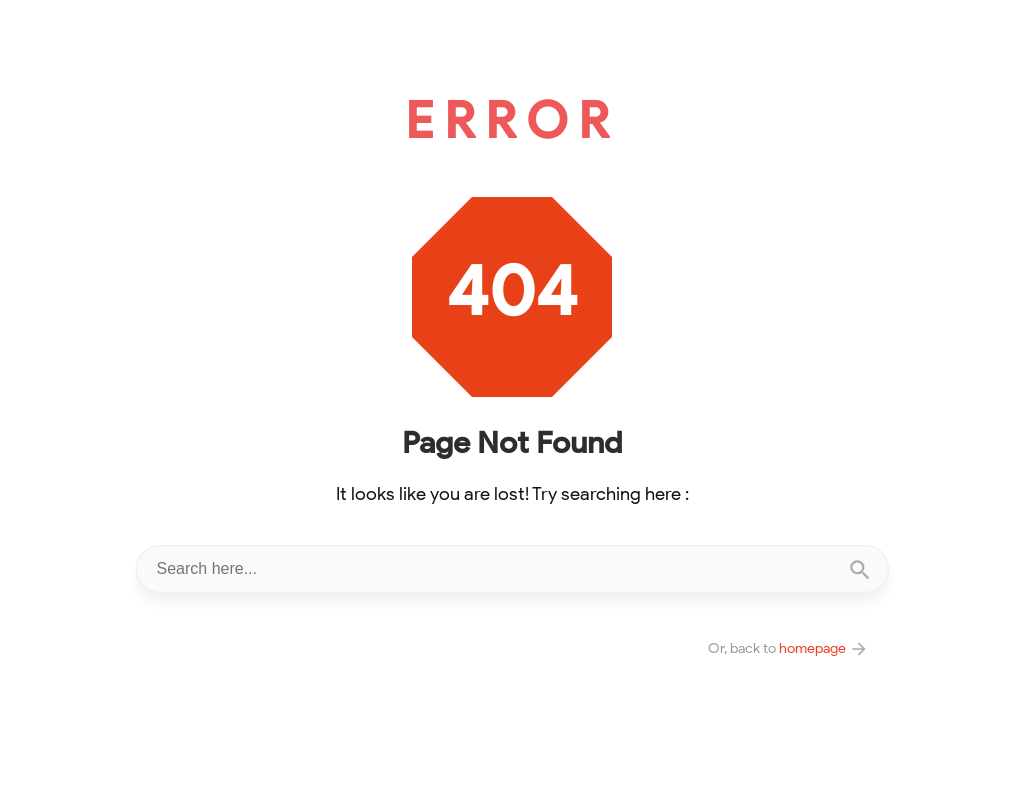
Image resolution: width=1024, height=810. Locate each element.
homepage (824, 648)
